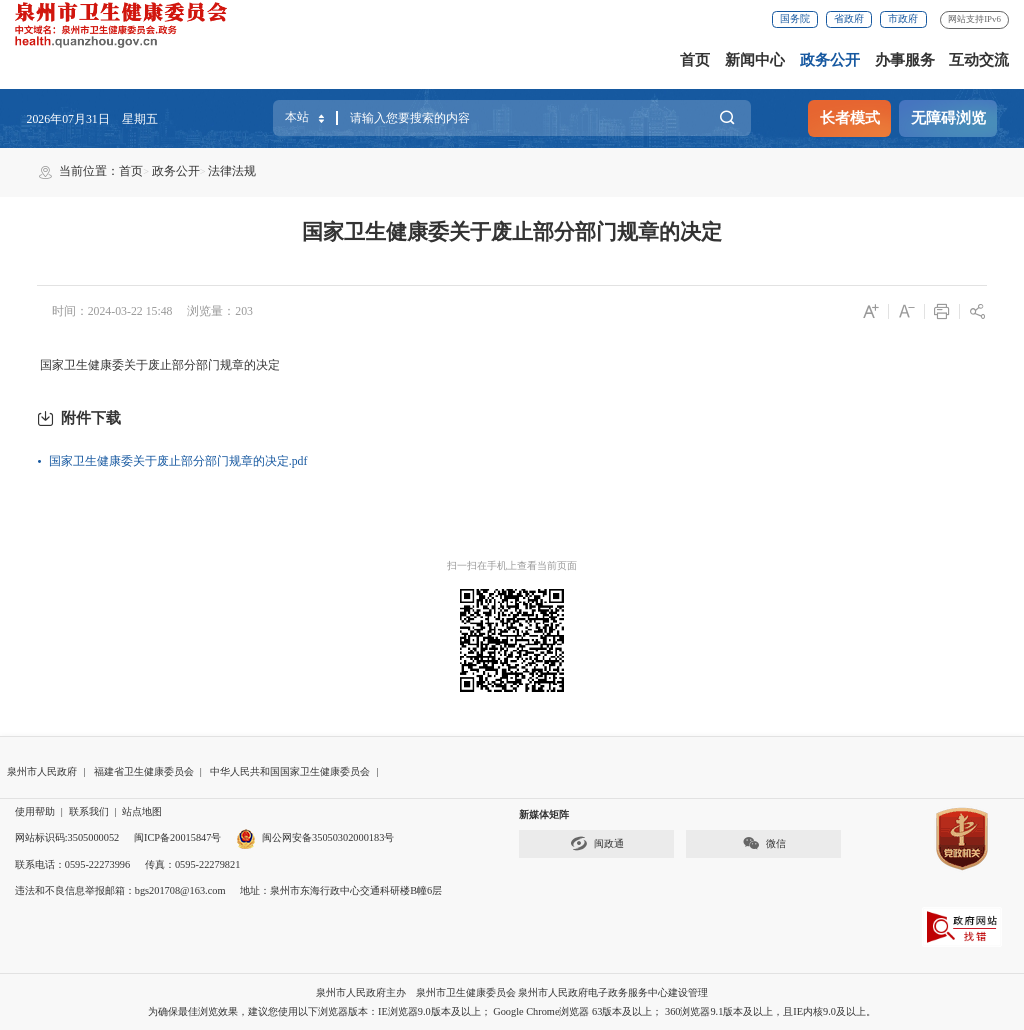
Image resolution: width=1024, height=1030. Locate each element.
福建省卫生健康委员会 (144, 771)
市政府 (903, 18)
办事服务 (905, 60)
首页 (695, 60)
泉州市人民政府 (42, 771)
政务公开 (830, 60)
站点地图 (142, 811)
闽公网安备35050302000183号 (315, 837)
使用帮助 (35, 811)
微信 (764, 843)
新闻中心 (755, 60)
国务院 (795, 18)
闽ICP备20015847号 (177, 837)
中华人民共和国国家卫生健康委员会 (290, 771)
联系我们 (89, 811)
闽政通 (597, 843)
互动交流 (979, 60)
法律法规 (232, 171)
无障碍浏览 (948, 118)
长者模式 (850, 118)
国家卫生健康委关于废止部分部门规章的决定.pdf (178, 461)
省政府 (849, 18)
